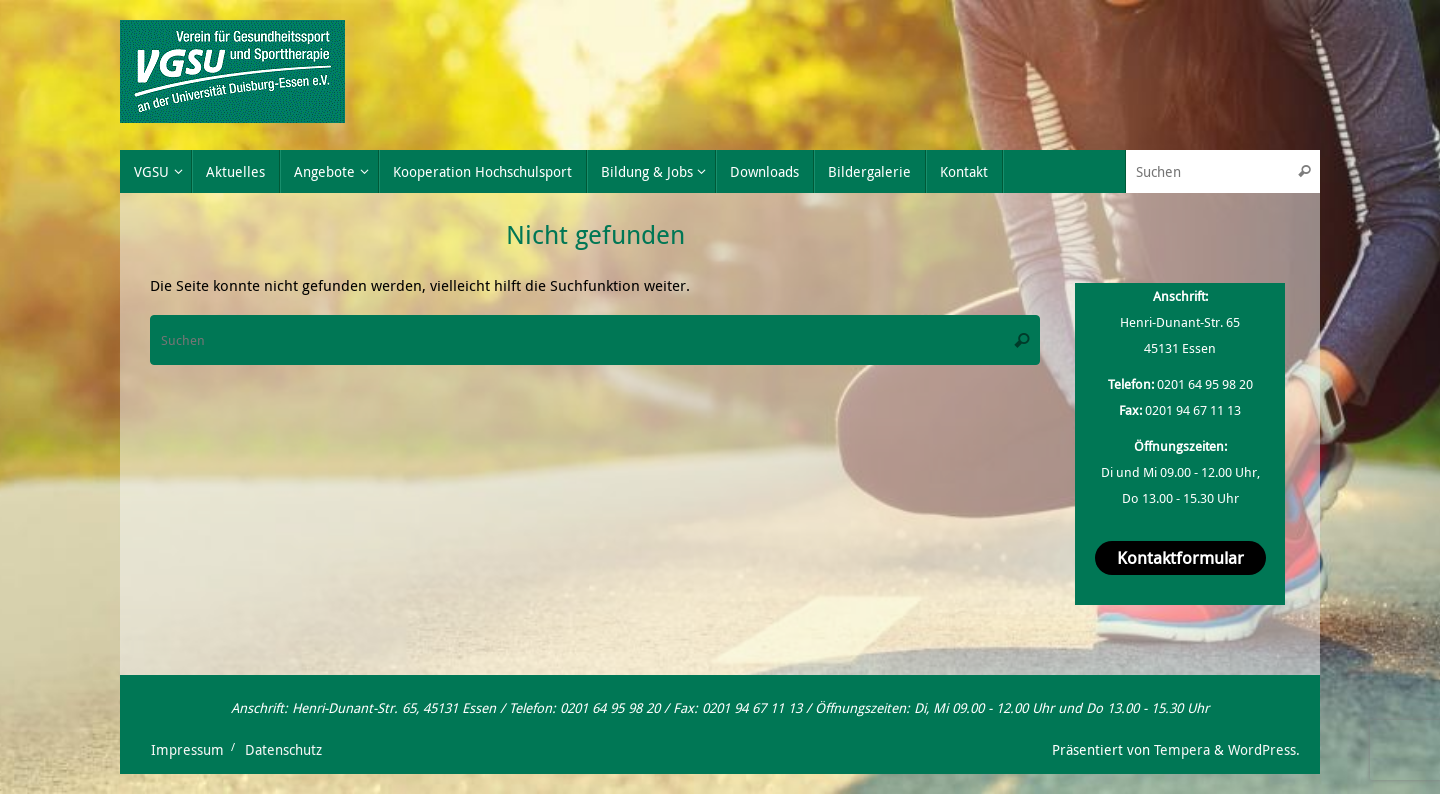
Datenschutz (283, 750)
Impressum (187, 750)
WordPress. (1264, 750)
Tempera (1182, 750)
